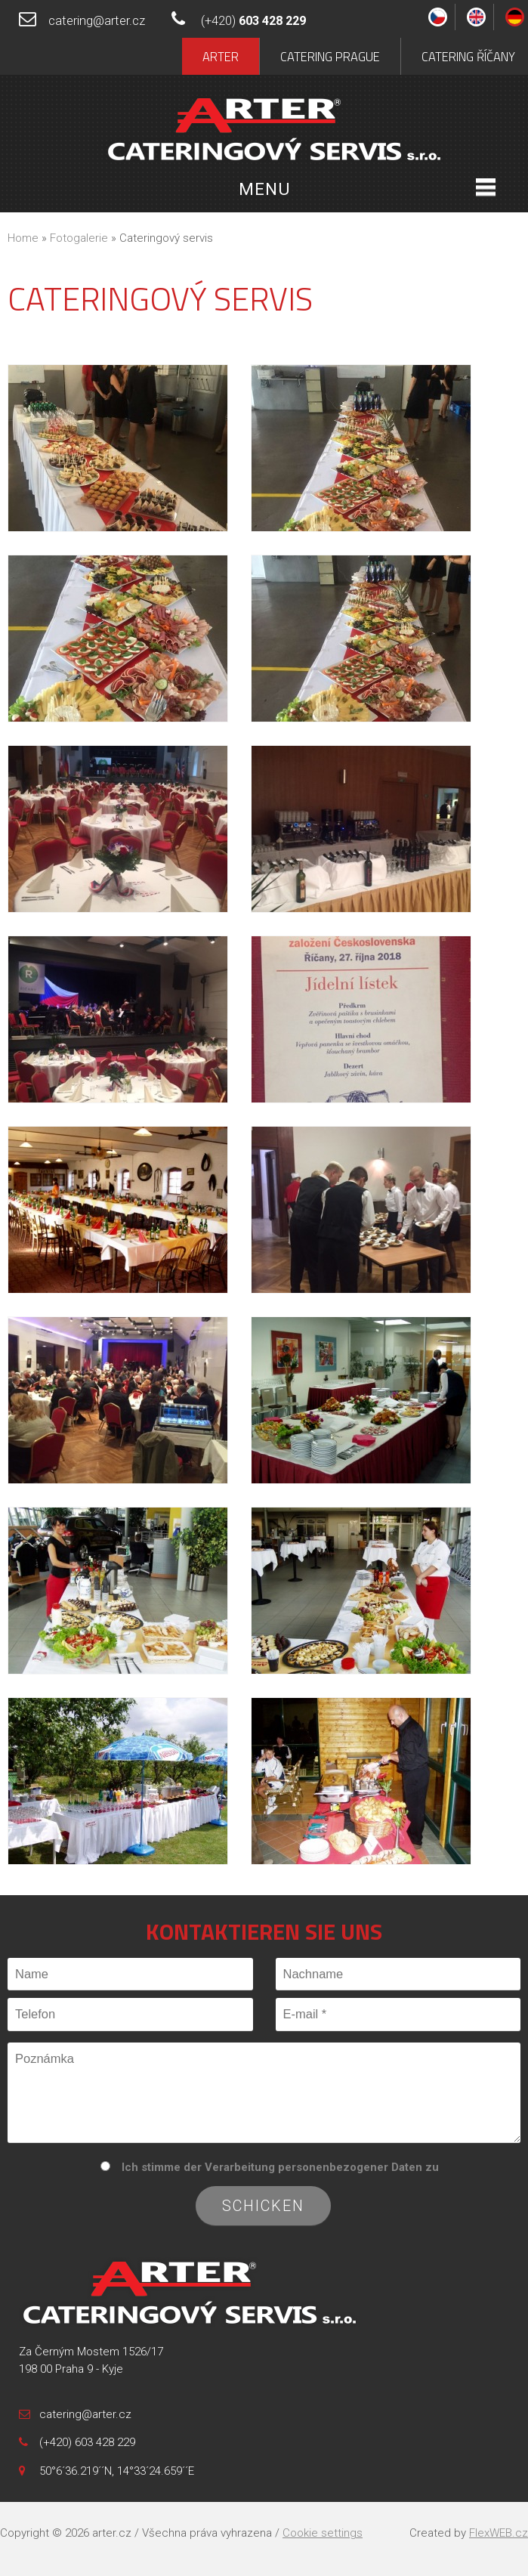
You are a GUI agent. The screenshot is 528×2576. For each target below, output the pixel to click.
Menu (264, 189)
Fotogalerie (79, 238)
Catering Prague (330, 56)
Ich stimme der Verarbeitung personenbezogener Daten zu (280, 2167)
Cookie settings (323, 2533)
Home (23, 238)
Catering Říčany (468, 56)
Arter (220, 56)
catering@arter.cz (96, 21)
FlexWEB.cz (498, 2533)
